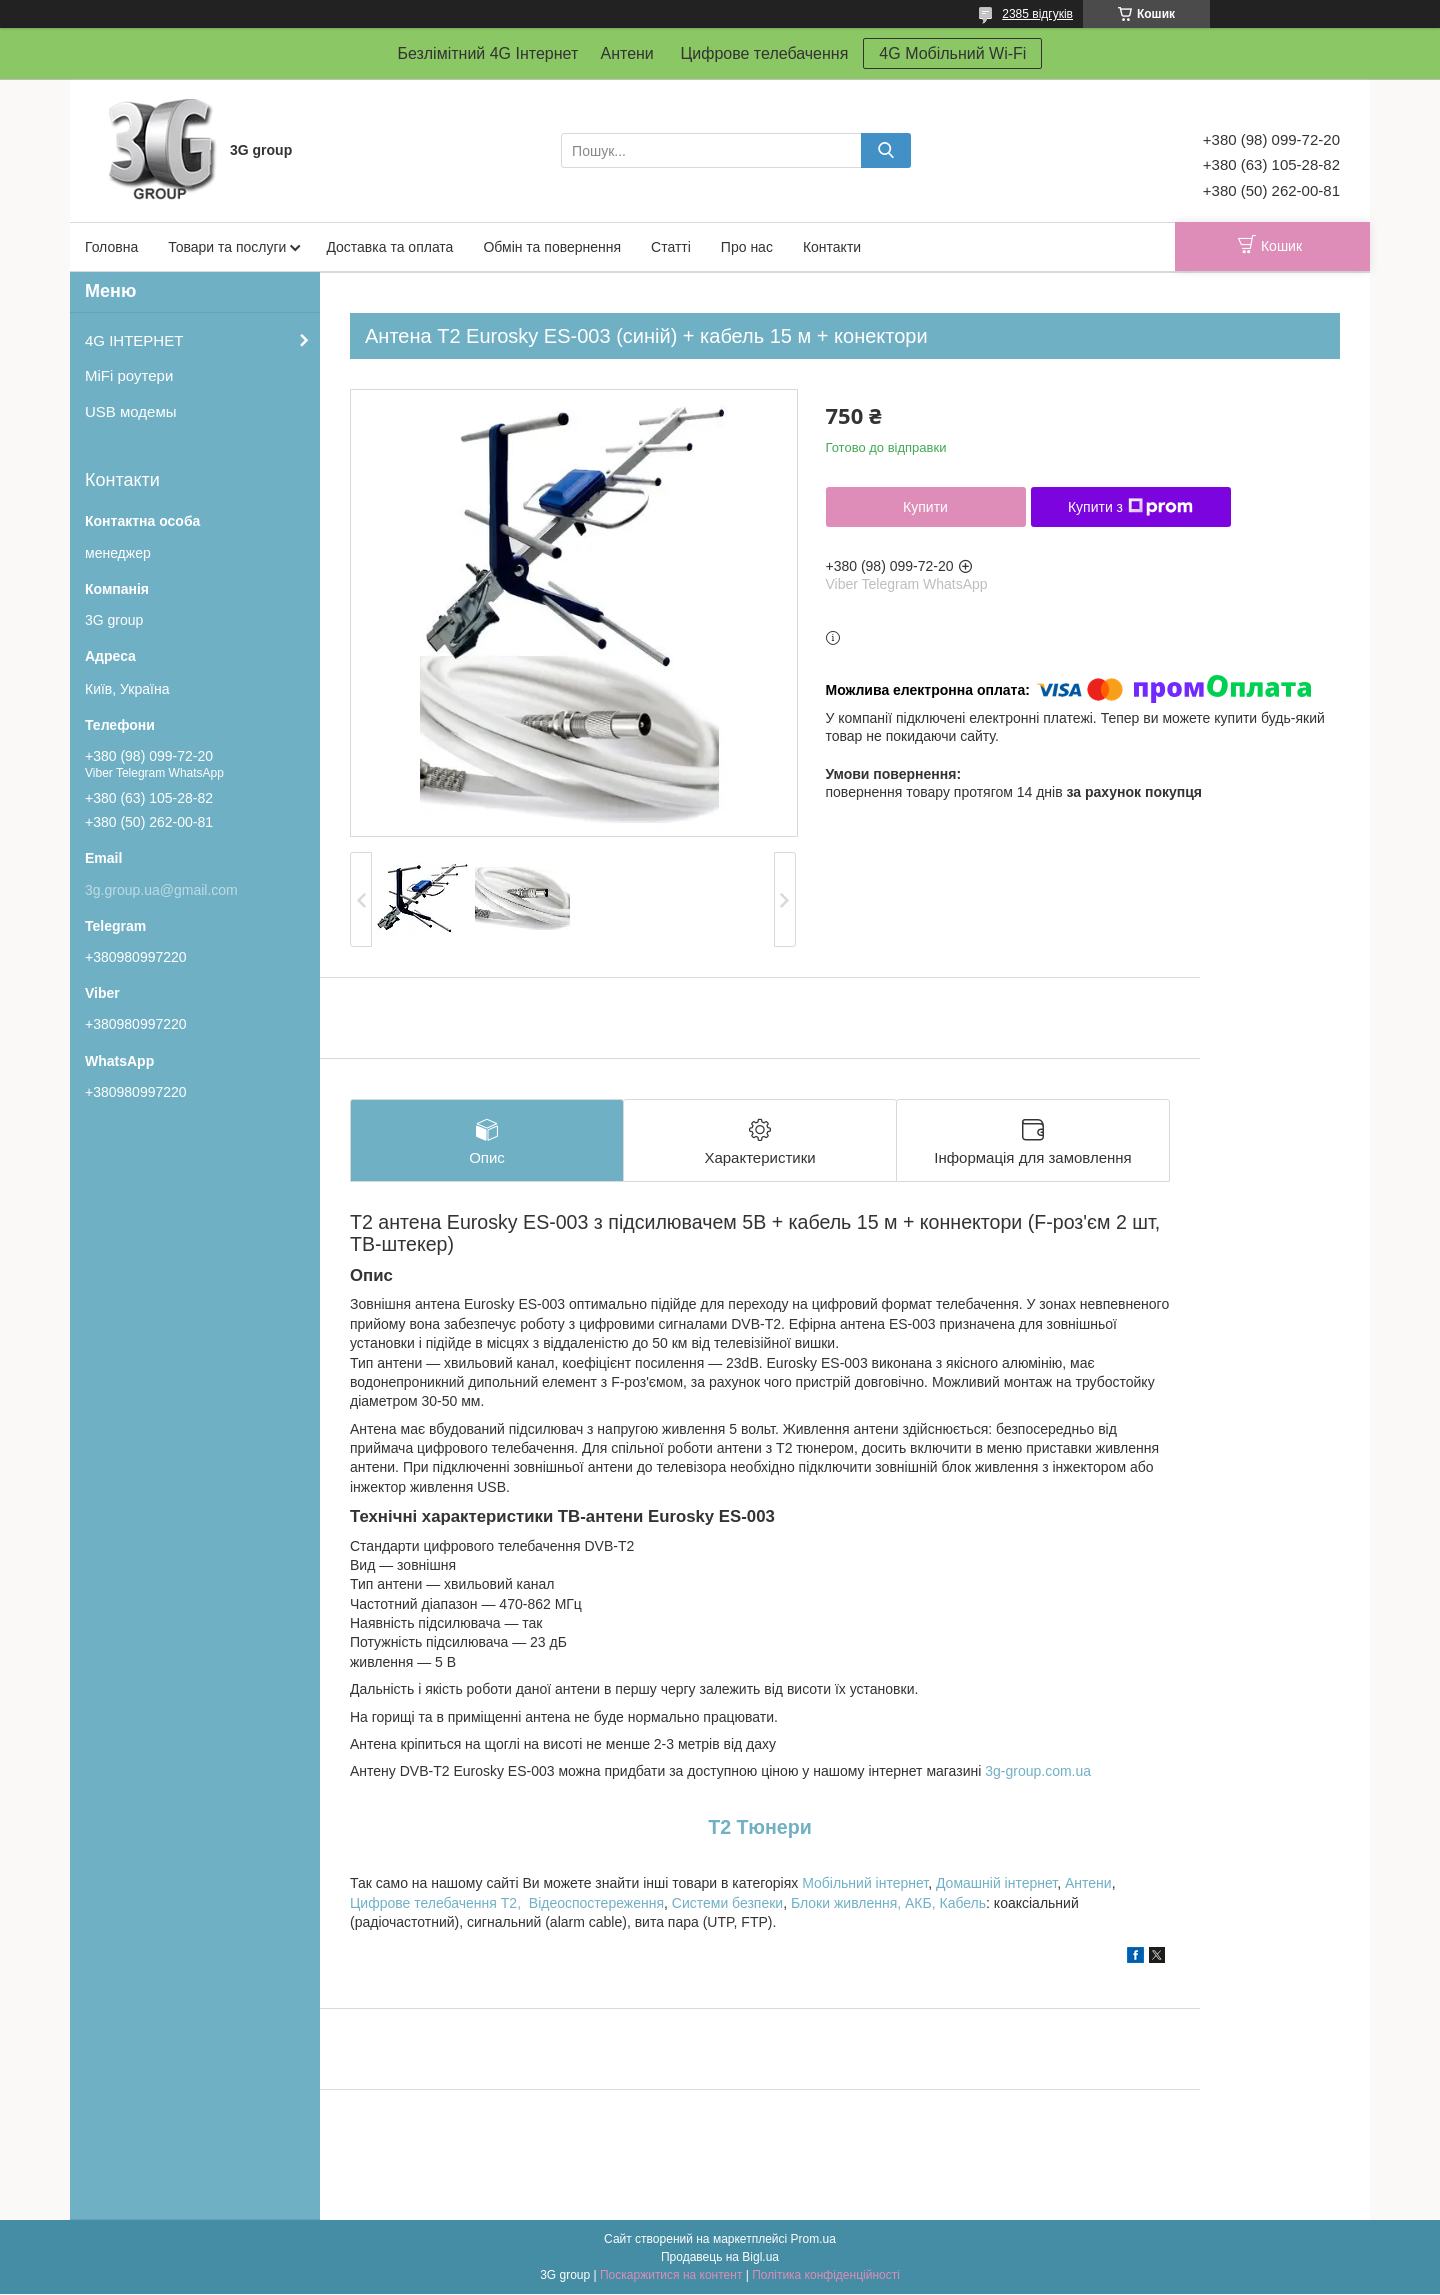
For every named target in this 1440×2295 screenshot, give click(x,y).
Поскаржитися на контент (671, 2276)
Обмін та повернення (552, 247)
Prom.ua (813, 2240)
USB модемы (131, 411)
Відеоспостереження (596, 1903)
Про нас (747, 247)
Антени (1088, 1884)
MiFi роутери (129, 375)
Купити (925, 507)
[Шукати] (886, 150)
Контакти (832, 247)
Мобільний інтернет (865, 1884)
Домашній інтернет (996, 1884)
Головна (111, 247)
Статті (671, 247)
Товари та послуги (227, 247)
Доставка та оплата (389, 247)
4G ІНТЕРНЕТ (134, 340)
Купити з (1130, 507)
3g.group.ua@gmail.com (161, 890)
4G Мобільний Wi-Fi (952, 53)
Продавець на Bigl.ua (720, 2258)
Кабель (963, 1903)
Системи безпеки (727, 1903)
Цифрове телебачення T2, (435, 1903)
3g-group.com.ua (1038, 1772)
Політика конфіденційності (826, 2276)
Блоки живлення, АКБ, (865, 1903)
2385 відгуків (1037, 14)
